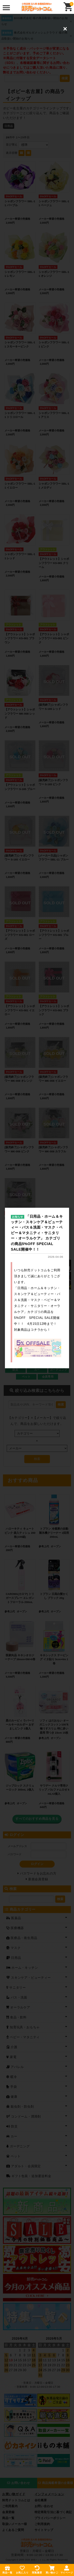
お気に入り (22, 2569)
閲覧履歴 (37, 2569)
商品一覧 (7, 2569)
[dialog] (37, 1288)
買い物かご (52, 2569)
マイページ (66, 2569)
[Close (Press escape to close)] (65, 29)
